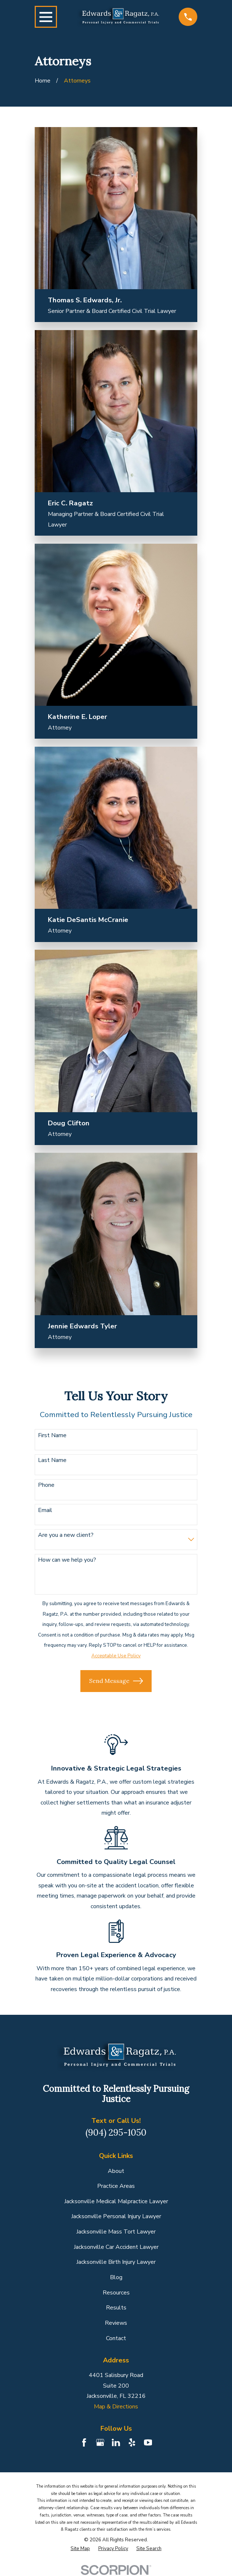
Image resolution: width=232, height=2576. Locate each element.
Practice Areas (116, 2186)
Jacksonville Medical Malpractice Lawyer (116, 2201)
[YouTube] (148, 2442)
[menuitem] (80, 2549)
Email (45, 1510)
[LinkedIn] (116, 2442)
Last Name (52, 1460)
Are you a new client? (66, 1535)
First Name (52, 1435)
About (116, 2171)
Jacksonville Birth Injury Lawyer (116, 2262)
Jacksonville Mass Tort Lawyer (116, 2232)
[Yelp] (132, 2442)
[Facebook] (84, 2442)
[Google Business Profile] (100, 2442)
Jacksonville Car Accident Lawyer (116, 2247)
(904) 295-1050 (116, 2132)
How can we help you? (67, 1560)
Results (116, 2308)
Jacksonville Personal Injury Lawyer (116, 2216)
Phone (46, 1485)
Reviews (116, 2323)
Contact (116, 2338)
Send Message (116, 1681)
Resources (116, 2293)
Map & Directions (116, 2407)
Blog (116, 2277)
